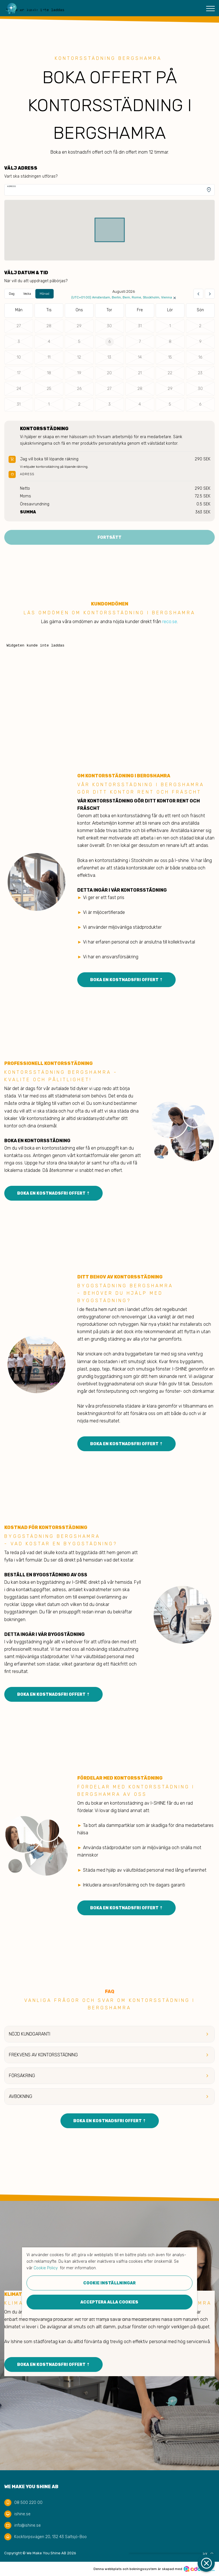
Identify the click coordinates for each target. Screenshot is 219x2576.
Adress (11, 186)
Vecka (27, 294)
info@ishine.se (27, 2525)
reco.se (169, 621)
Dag (12, 294)
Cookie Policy (46, 2268)
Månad (44, 294)
